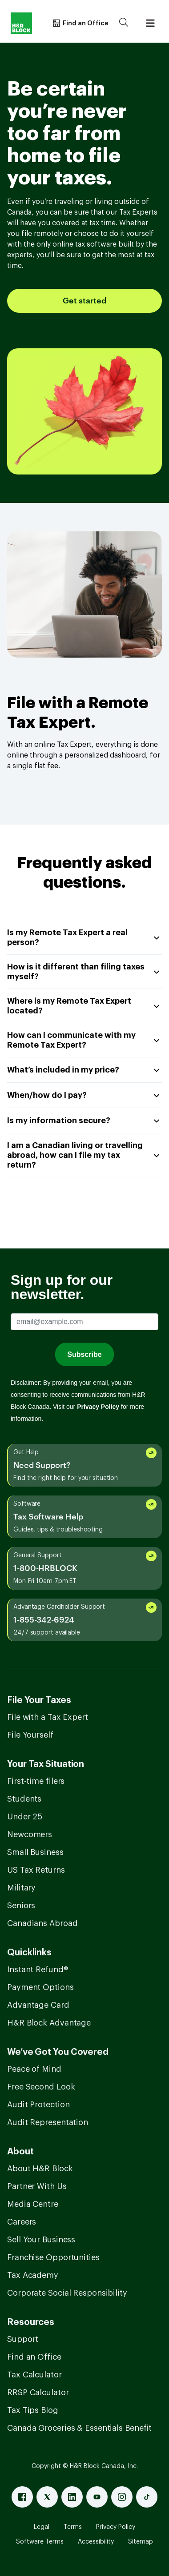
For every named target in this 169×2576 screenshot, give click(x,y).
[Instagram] (122, 2497)
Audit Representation (47, 2122)
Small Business (35, 1852)
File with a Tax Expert (47, 1717)
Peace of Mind (34, 2069)
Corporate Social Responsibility (67, 2293)
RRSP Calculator (38, 2393)
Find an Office (34, 2357)
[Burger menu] (150, 23)
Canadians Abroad (42, 1923)
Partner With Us (37, 2186)
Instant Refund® (37, 1970)
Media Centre (32, 2204)
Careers (21, 2222)
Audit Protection (38, 2105)
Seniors (21, 1906)
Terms (73, 2527)
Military (21, 1888)
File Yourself (30, 1735)
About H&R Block (40, 2169)
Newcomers (29, 1834)
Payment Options (40, 1987)
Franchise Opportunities (53, 2257)
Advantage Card (38, 2005)
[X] (47, 2497)
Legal (41, 2527)
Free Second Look (41, 2087)
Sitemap (140, 2542)
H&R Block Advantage (49, 2023)
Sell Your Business (41, 2240)
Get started (84, 301)
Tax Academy (32, 2275)
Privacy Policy (115, 2527)
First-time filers (35, 1781)
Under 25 (24, 1817)
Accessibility (96, 2542)
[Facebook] (22, 2497)
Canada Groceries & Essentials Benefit (79, 2428)
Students (24, 1799)
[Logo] (21, 23)
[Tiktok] (146, 2497)
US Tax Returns (36, 1870)
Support (22, 2339)
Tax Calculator (34, 2375)
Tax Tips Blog (32, 2410)
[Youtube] (97, 2497)
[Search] (123, 23)
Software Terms (40, 2542)
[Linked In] (72, 2497)
